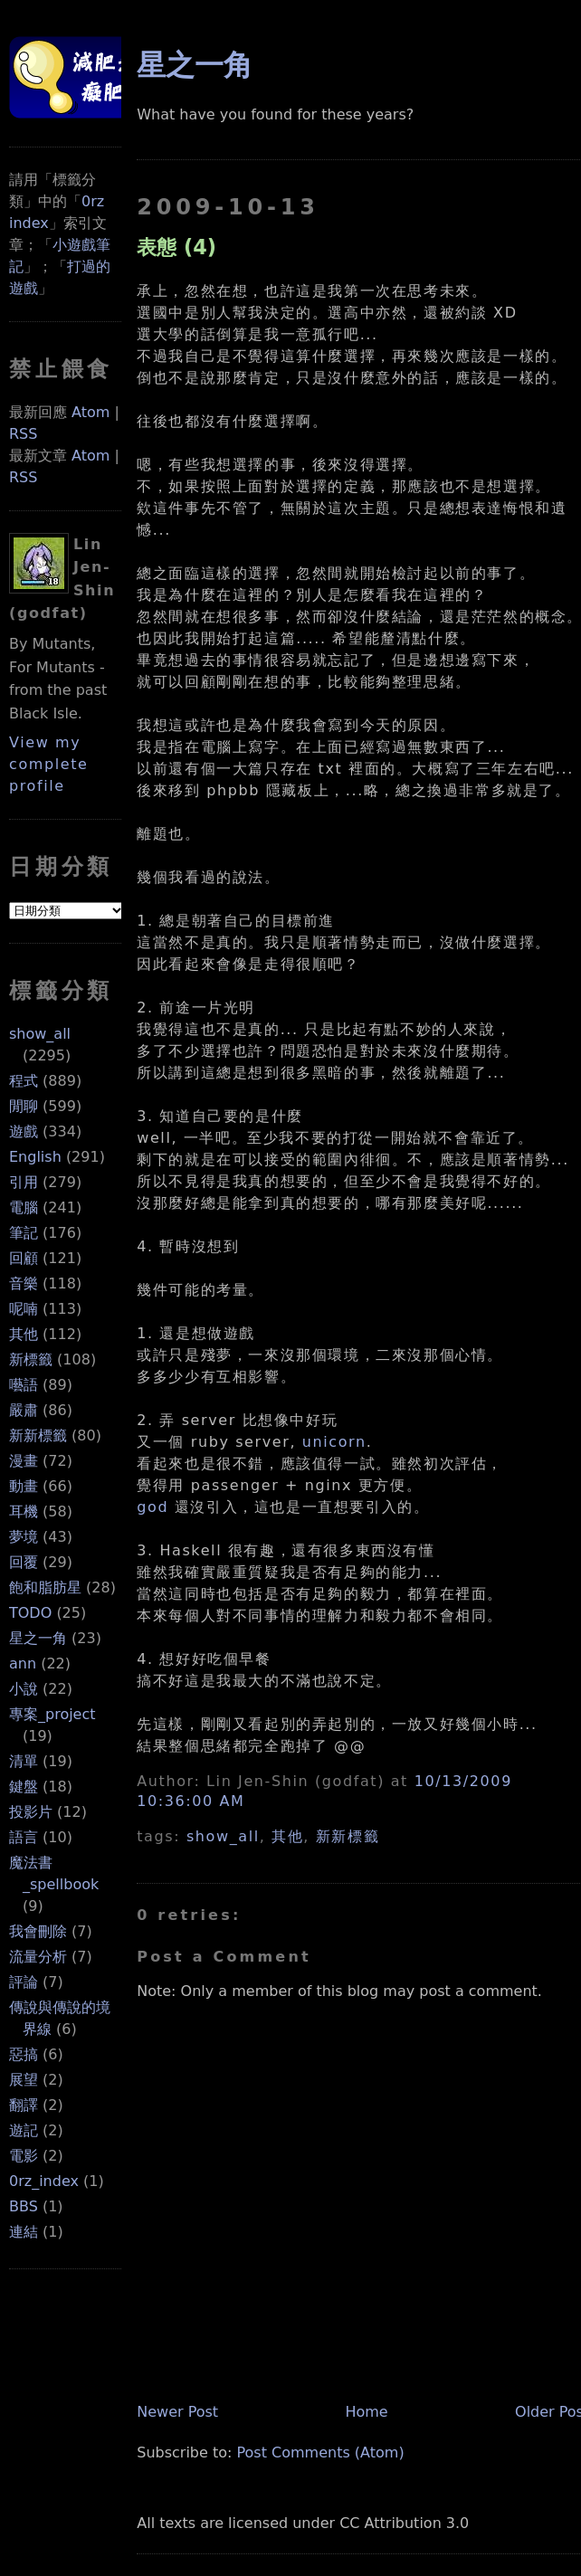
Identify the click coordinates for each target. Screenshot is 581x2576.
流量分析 (38, 1956)
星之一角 (38, 1638)
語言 (23, 1837)
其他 (23, 1334)
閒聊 (23, 1106)
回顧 (23, 1258)
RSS (23, 433)
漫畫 (23, 1460)
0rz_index (44, 2181)
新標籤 (30, 1359)
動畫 (23, 1486)
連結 (23, 2231)
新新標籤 (38, 1435)
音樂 (23, 1283)
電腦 (23, 1207)
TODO (30, 1612)
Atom (90, 412)
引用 (23, 1182)
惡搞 (23, 2054)
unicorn (334, 1441)
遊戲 (23, 1131)
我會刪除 (38, 1931)
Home (366, 2411)
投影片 (30, 1811)
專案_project (52, 1714)
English (35, 1156)
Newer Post (177, 2411)
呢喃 (23, 1308)
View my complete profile (49, 764)
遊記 (23, 2130)
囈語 (23, 1384)
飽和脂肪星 (45, 1587)
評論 (23, 1982)
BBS (23, 2206)
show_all (40, 1033)
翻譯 (23, 2105)
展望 (23, 2079)
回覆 (23, 1562)
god (152, 1507)
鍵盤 (23, 1786)
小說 (23, 1688)
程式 (23, 1080)
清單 (23, 1761)
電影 (23, 2155)
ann (22, 1663)
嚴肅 (23, 1410)
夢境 (23, 1536)
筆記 (23, 1232)
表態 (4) (176, 247)
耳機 (23, 1511)
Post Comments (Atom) (320, 2452)
